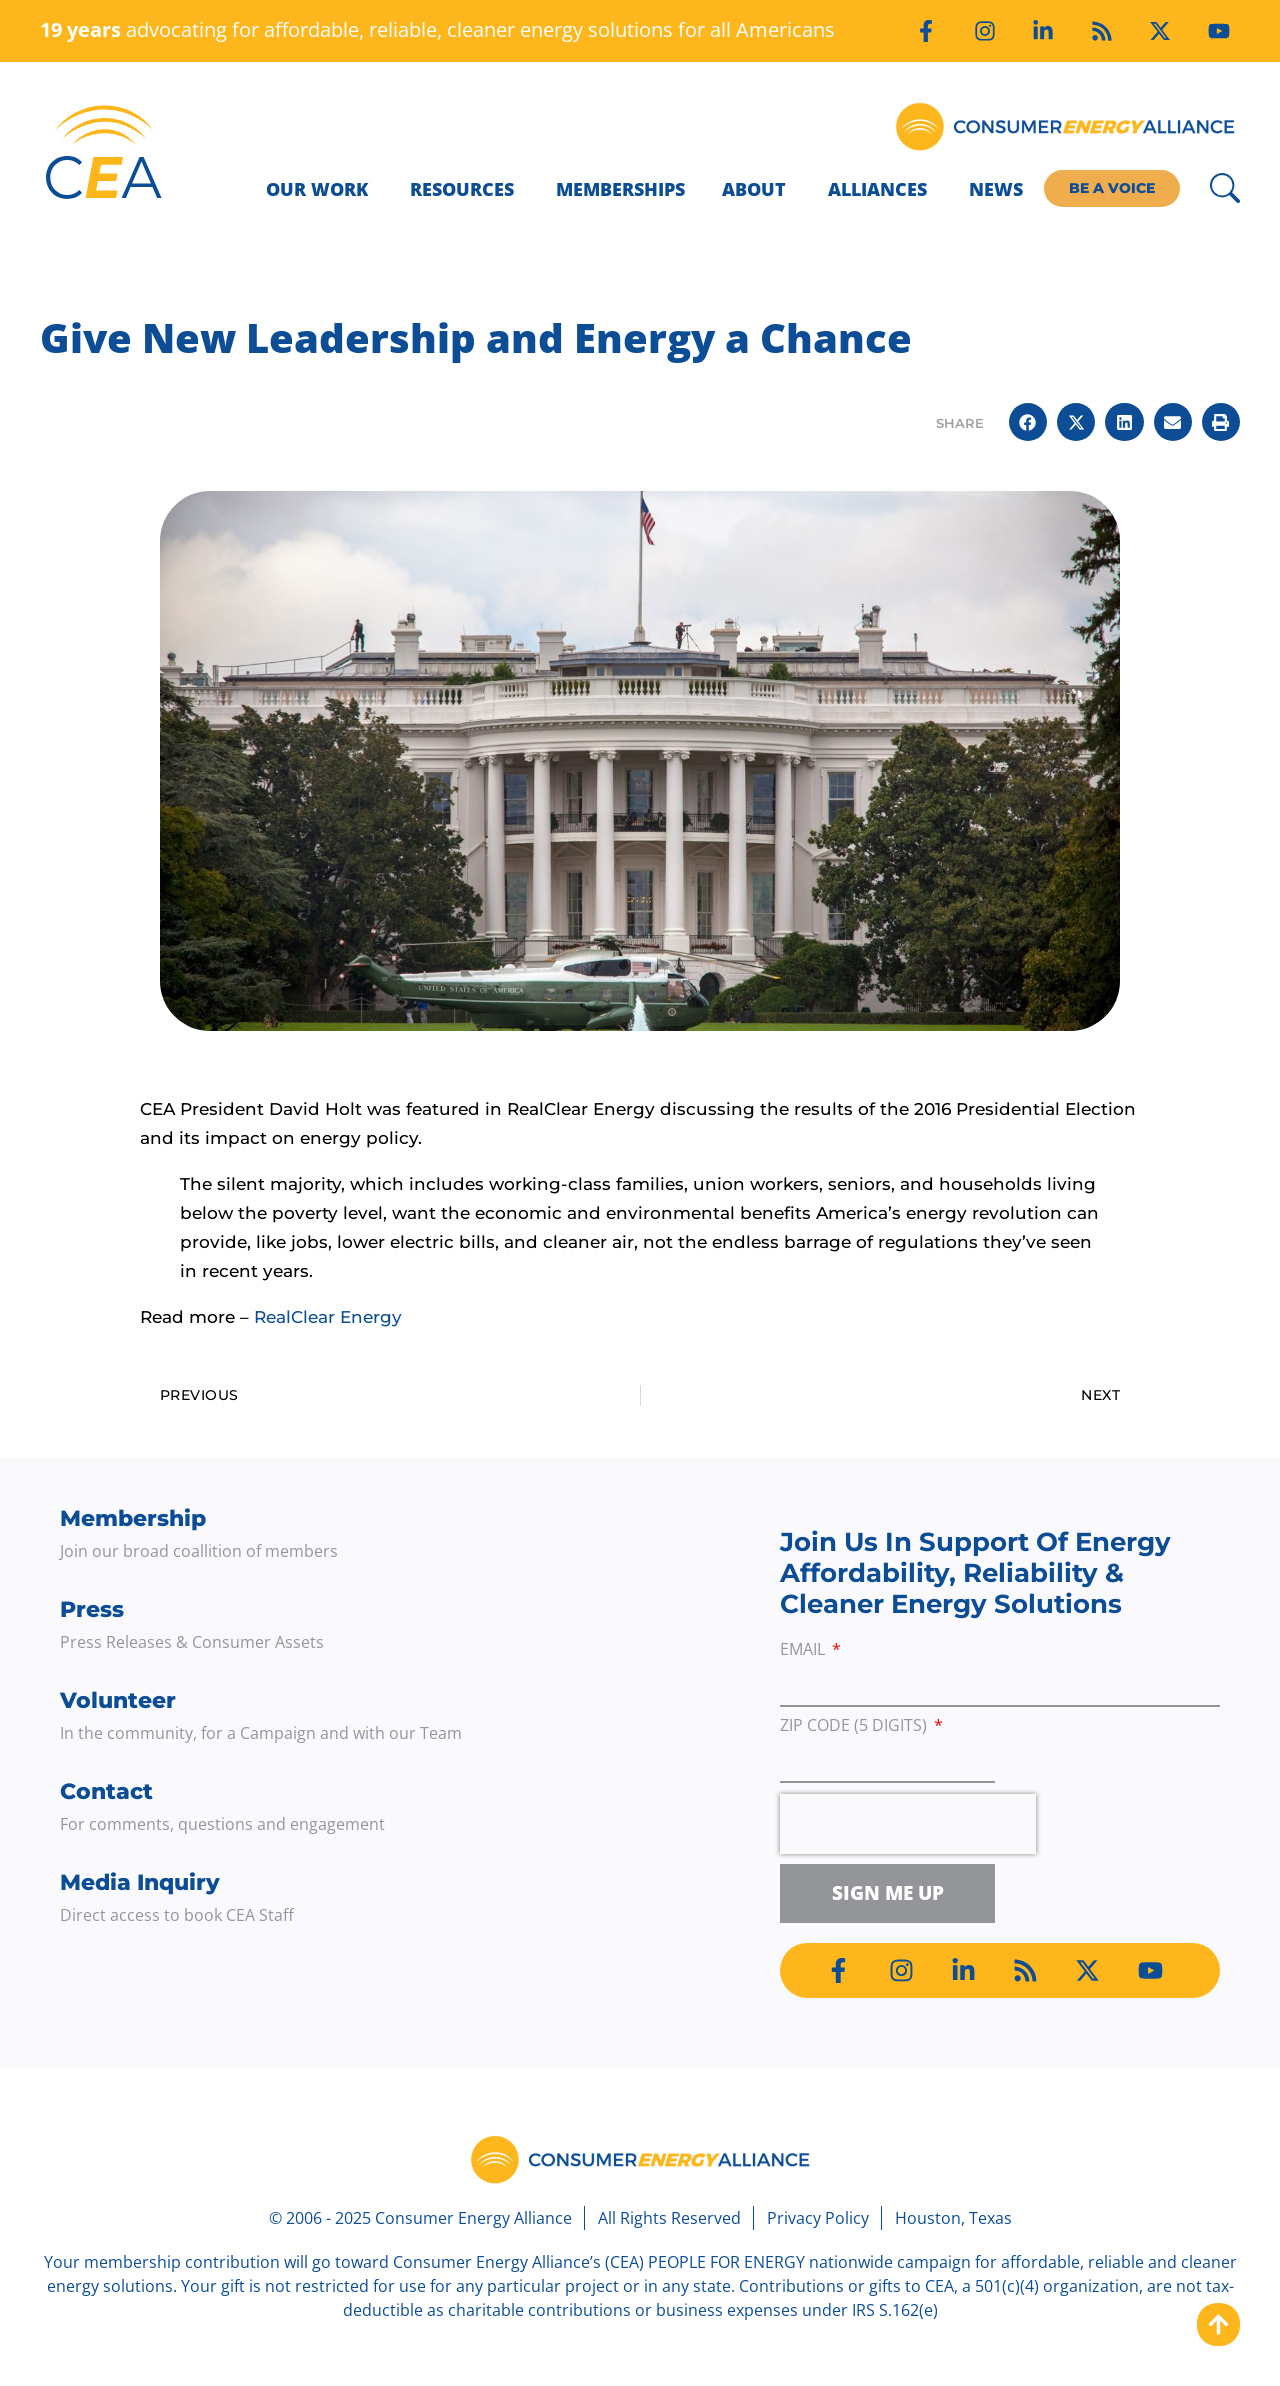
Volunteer (118, 1700)
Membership (133, 1518)
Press (92, 1609)
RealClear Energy (328, 1317)
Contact (106, 1791)
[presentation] (908, 1824)
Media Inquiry (140, 1882)
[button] (1028, 422)
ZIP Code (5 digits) (855, 1726)
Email (804, 1650)
